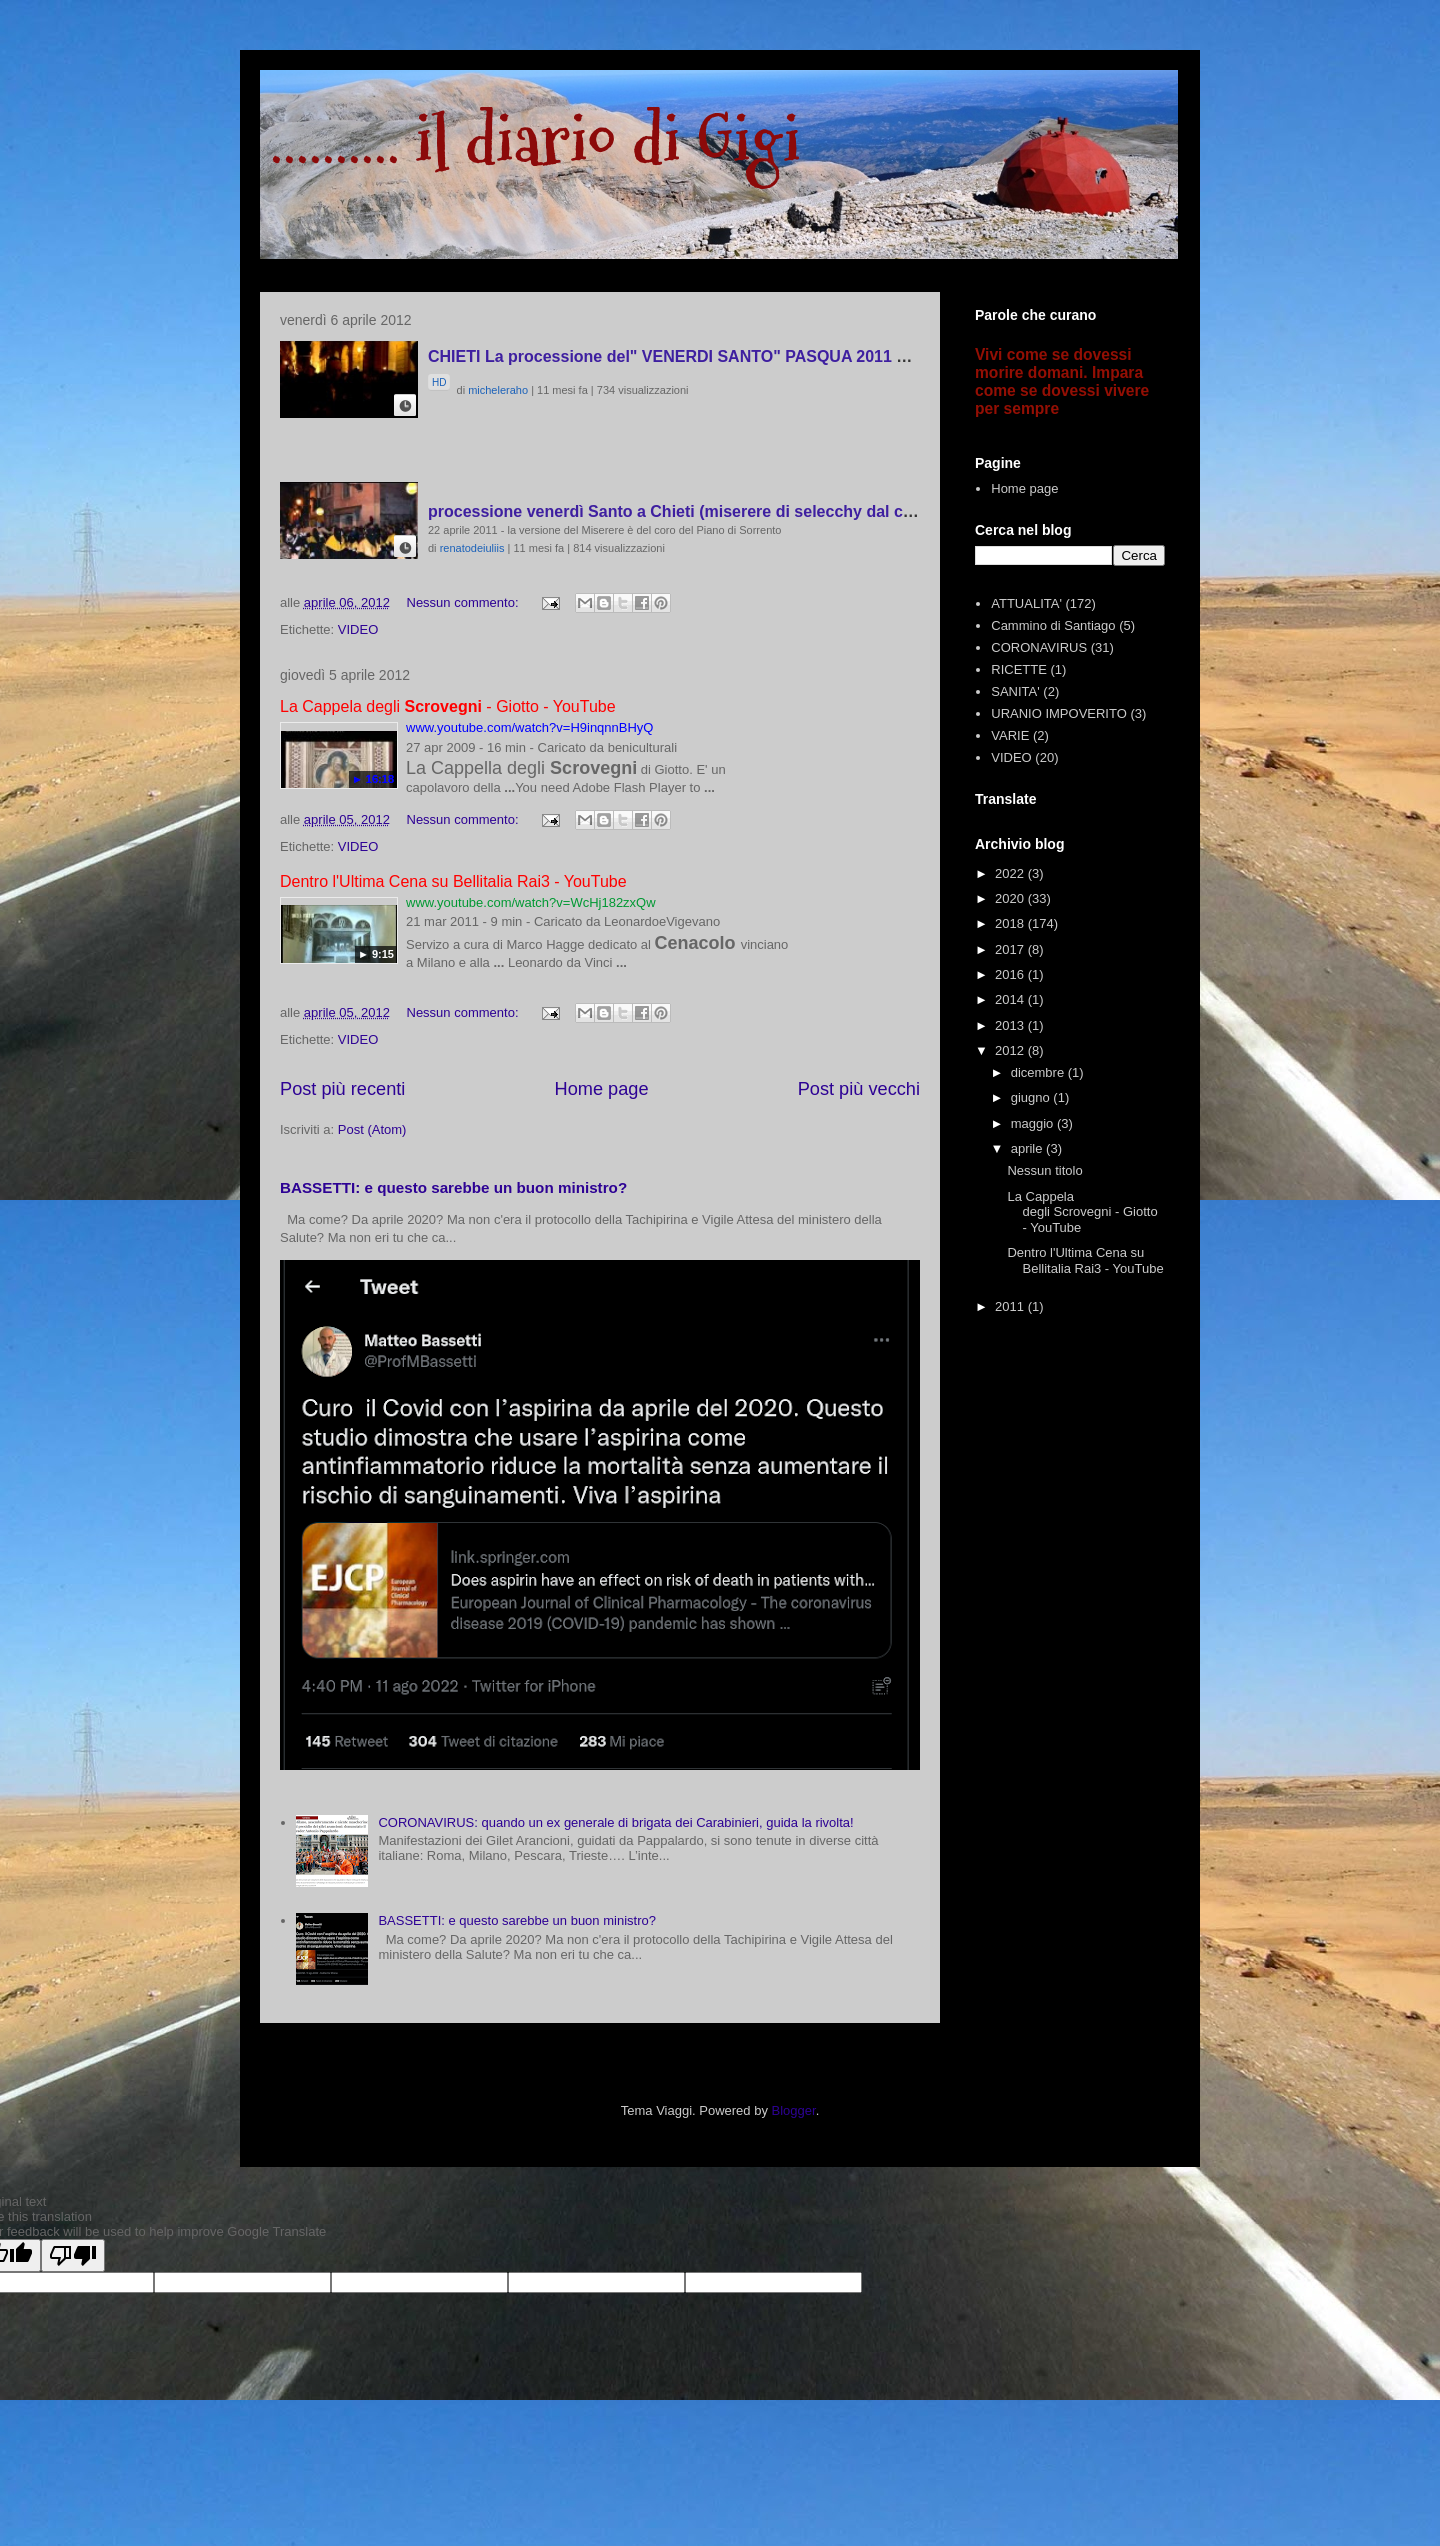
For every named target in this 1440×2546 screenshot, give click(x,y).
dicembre (1039, 1072)
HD (439, 382)
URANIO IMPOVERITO (1059, 713)
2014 (1011, 999)
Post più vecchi (859, 1089)
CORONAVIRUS (1039, 647)
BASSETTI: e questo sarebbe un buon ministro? (453, 1187)
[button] (405, 405)
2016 (1011, 974)
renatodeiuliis (472, 548)
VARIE (1010, 735)
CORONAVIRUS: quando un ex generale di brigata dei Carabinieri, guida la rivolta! (615, 1822)
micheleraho (498, 390)
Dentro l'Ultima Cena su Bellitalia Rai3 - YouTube (1085, 1260)
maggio (1034, 1123)
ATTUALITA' (1026, 603)
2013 (1011, 1025)
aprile (1028, 1148)
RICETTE (1019, 669)
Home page (602, 1089)
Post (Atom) (372, 1129)
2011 (1011, 1306)
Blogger (794, 2110)
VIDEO (358, 629)
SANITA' (1015, 691)
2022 (1011, 873)
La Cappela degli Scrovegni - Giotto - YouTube (1082, 1212)
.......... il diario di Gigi (535, 140)
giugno (1032, 1097)
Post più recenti (342, 1089)
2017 (1011, 949)
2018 (1011, 923)
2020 (1011, 898)
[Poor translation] (73, 2255)
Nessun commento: (465, 602)
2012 (1011, 1050)
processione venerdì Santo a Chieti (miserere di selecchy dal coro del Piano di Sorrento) (763, 511)
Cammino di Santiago (1053, 625)
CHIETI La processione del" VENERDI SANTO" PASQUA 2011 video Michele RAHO (740, 356)
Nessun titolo (1044, 1170)
